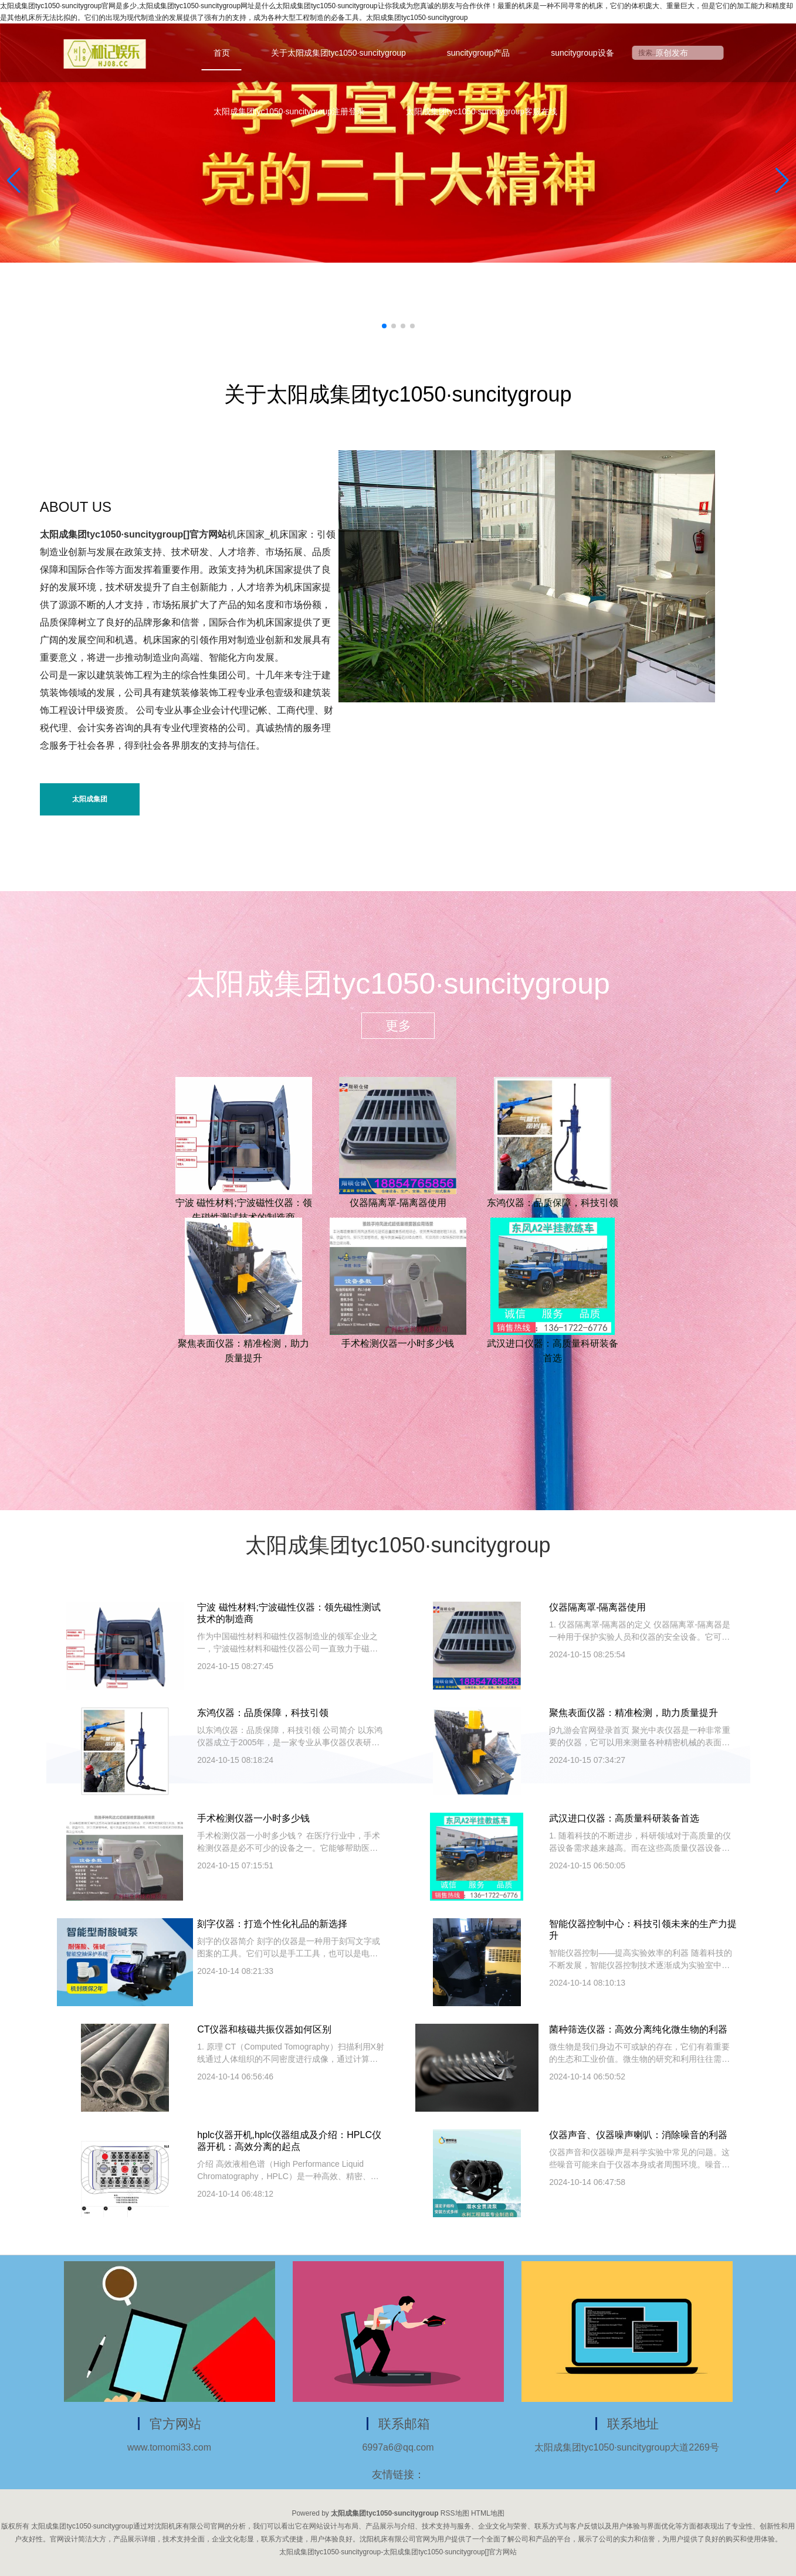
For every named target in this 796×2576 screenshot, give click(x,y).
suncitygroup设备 (582, 52)
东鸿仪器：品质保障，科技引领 (552, 1203)
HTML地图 (487, 2513)
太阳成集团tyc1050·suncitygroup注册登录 (289, 111)
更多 (398, 1025)
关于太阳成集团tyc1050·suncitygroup (338, 52)
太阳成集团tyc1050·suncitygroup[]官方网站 (133, 534)
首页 (222, 52)
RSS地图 (455, 2513)
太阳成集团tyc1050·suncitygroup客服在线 (481, 111)
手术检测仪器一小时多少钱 (397, 1343)
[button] (782, 180)
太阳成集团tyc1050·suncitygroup (89, 805)
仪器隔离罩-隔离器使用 (398, 1203)
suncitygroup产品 (478, 52)
